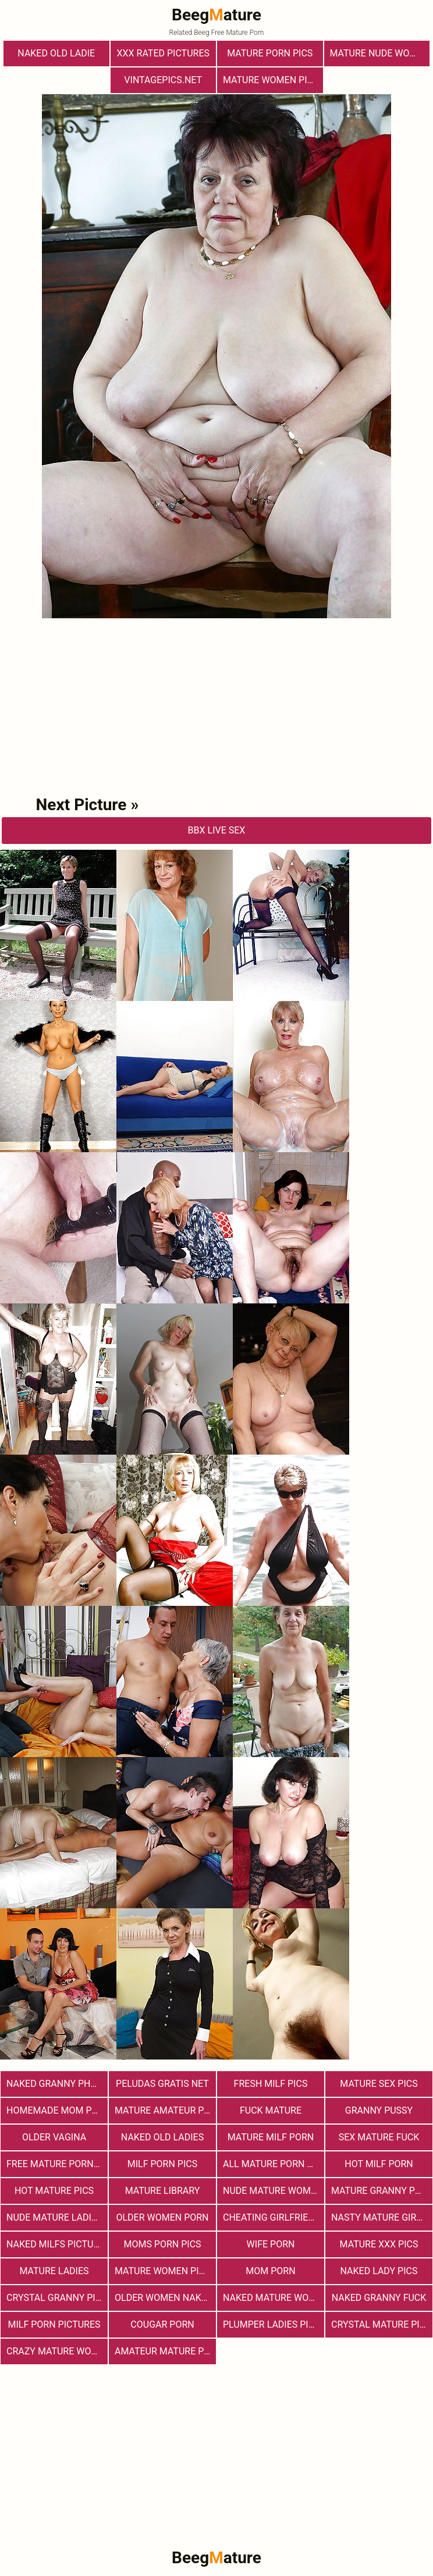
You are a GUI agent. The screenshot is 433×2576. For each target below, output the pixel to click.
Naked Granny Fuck (379, 2297)
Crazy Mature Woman (57, 2351)
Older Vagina (54, 2137)
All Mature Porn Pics (273, 2163)
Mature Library (162, 2190)
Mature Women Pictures (165, 2270)
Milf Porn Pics (162, 2163)
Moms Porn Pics (162, 2244)
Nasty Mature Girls (379, 2217)
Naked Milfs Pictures (57, 2244)
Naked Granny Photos (57, 2083)
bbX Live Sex (217, 830)
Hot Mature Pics (54, 2190)
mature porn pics (270, 53)
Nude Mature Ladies (54, 2217)
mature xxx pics (379, 2244)
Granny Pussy (379, 2110)
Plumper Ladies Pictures (273, 2324)
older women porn (162, 2217)
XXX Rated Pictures (163, 53)
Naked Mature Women (273, 2297)
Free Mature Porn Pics (57, 2163)
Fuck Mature (270, 2110)
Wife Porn (271, 2244)
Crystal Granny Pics (56, 2297)
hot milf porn (379, 2163)
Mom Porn (270, 2270)
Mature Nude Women (380, 53)
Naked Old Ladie (56, 53)
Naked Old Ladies (162, 2137)
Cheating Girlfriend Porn (273, 2217)
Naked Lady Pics (379, 2270)
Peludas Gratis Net (162, 2083)
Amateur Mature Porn (165, 2351)
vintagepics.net (163, 79)
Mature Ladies (53, 2270)
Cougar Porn (162, 2324)
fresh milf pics (271, 2083)
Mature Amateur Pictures (165, 2110)
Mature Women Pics (270, 79)
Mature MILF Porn (271, 2137)
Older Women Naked (163, 2297)
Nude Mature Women (272, 2190)
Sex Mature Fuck (379, 2137)
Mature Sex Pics (378, 2083)
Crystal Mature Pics (381, 2324)
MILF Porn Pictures (54, 2324)
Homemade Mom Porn (57, 2110)
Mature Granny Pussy (381, 2190)
